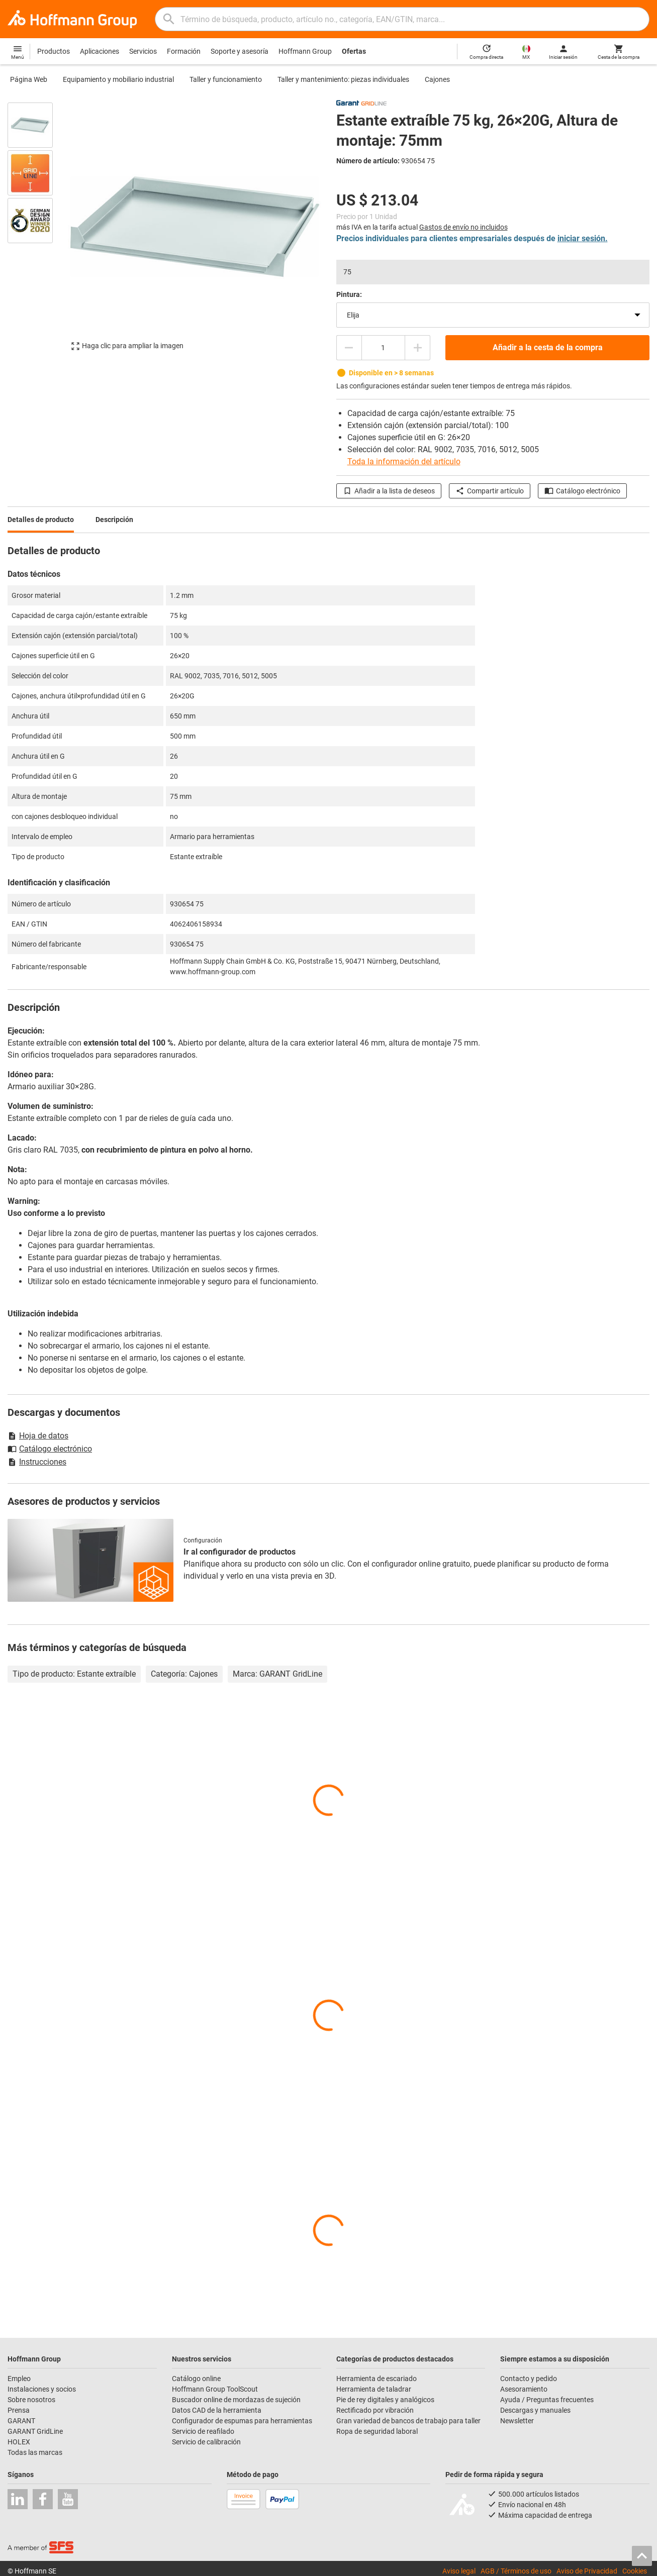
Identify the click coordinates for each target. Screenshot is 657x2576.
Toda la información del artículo (403, 461)
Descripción (114, 520)
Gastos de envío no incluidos (463, 227)
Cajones (437, 79)
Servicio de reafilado (203, 2431)
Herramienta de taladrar (373, 2389)
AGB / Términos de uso (516, 2571)
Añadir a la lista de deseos (389, 490)
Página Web (28, 79)
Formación (184, 51)
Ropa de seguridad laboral (377, 2431)
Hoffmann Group (305, 51)
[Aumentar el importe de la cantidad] (417, 347)
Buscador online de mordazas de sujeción (236, 2400)
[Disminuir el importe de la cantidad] (348, 347)
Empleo (19, 2379)
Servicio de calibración (206, 2442)
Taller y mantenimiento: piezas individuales (343, 79)
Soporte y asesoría (239, 51)
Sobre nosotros (31, 2400)
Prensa (19, 2410)
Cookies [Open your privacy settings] (634, 2571)
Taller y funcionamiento (226, 79)
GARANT (21, 2421)
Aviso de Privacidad (586, 2571)
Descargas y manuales (535, 2410)
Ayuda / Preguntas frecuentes (547, 2400)
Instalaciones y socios (42, 2389)
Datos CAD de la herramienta (216, 2410)
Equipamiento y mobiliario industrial (118, 79)
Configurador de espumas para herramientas (242, 2421)
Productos (53, 51)
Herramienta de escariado (376, 2379)
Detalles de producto (41, 520)
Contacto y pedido (528, 2379)
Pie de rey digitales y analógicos (385, 2400)
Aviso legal (459, 2571)
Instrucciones (37, 1462)
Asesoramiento (523, 2389)
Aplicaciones (99, 51)
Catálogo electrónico (582, 490)
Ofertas (354, 51)
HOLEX (19, 2442)
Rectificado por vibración (375, 2410)
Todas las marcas (35, 2452)
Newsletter (517, 2421)
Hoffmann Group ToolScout (215, 2389)
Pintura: (349, 294)
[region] (38, 231)
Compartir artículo (489, 490)
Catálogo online (196, 2379)
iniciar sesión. (582, 238)
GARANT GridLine (35, 2431)
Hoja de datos (38, 1435)
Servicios (143, 51)
